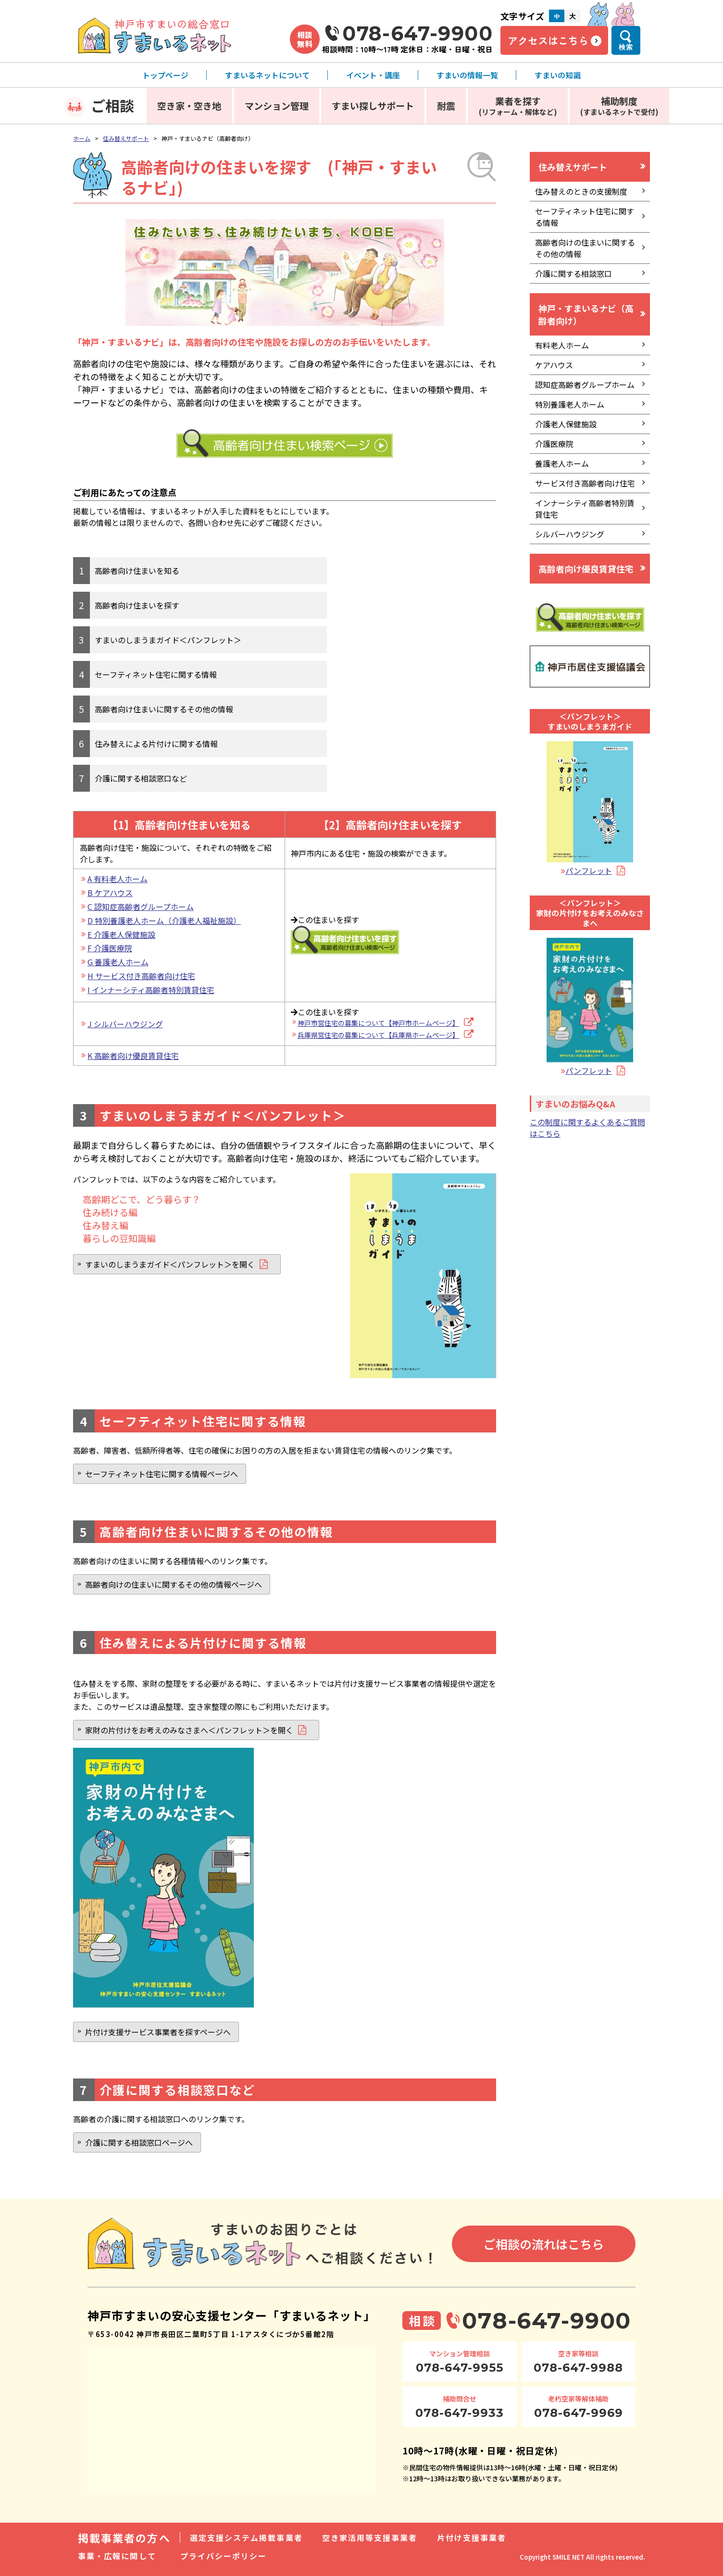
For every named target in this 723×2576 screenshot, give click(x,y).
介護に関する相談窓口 (573, 273)
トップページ (165, 75)
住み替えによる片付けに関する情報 (156, 743)
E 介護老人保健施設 (121, 934)
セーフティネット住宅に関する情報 (156, 674)
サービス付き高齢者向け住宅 (585, 483)
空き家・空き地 (189, 105)
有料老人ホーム (562, 345)
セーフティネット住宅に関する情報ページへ (161, 1474)
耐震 (446, 105)
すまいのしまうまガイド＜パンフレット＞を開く (170, 1264)
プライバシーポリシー (223, 2556)
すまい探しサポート (373, 105)
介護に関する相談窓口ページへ (139, 2142)
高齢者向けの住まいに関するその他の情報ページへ (173, 1584)
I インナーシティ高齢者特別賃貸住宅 (150, 990)
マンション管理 (277, 105)
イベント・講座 (373, 75)
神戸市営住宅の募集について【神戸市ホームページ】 (378, 1023)
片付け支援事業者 (472, 2537)
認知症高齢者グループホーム (585, 384)
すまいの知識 (558, 75)
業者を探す (518, 105)
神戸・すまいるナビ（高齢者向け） (586, 314)
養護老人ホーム (562, 463)
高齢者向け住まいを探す (137, 605)
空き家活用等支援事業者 (370, 2537)
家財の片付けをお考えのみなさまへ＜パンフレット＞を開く (189, 1730)
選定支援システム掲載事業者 (246, 2537)
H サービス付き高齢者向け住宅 (141, 976)
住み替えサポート (126, 138)
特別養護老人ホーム (569, 404)
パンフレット (588, 870)
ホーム (81, 138)
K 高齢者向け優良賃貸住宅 (133, 1055)
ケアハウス (554, 365)
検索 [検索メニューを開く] (626, 47)
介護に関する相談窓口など (141, 778)
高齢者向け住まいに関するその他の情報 (164, 709)
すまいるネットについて (267, 75)
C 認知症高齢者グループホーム (140, 906)
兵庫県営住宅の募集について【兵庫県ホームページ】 (378, 1035)
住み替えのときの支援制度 (581, 191)
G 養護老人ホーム (118, 962)
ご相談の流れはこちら (544, 2243)
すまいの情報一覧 (467, 75)
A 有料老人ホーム (117, 878)
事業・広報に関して (117, 2556)
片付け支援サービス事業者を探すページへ (158, 2032)
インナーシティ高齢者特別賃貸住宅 (585, 508)
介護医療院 (554, 443)
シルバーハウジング (569, 534)
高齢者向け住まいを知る (137, 570)
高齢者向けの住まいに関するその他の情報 (585, 248)
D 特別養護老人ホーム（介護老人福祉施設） (164, 920)
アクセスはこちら (548, 40)
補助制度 (619, 105)
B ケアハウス (110, 892)
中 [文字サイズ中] (557, 16)
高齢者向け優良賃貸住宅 (586, 568)
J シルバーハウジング (125, 1024)
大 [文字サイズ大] (572, 16)
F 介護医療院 (109, 948)
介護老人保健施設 (566, 424)
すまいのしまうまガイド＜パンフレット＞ (168, 640)
